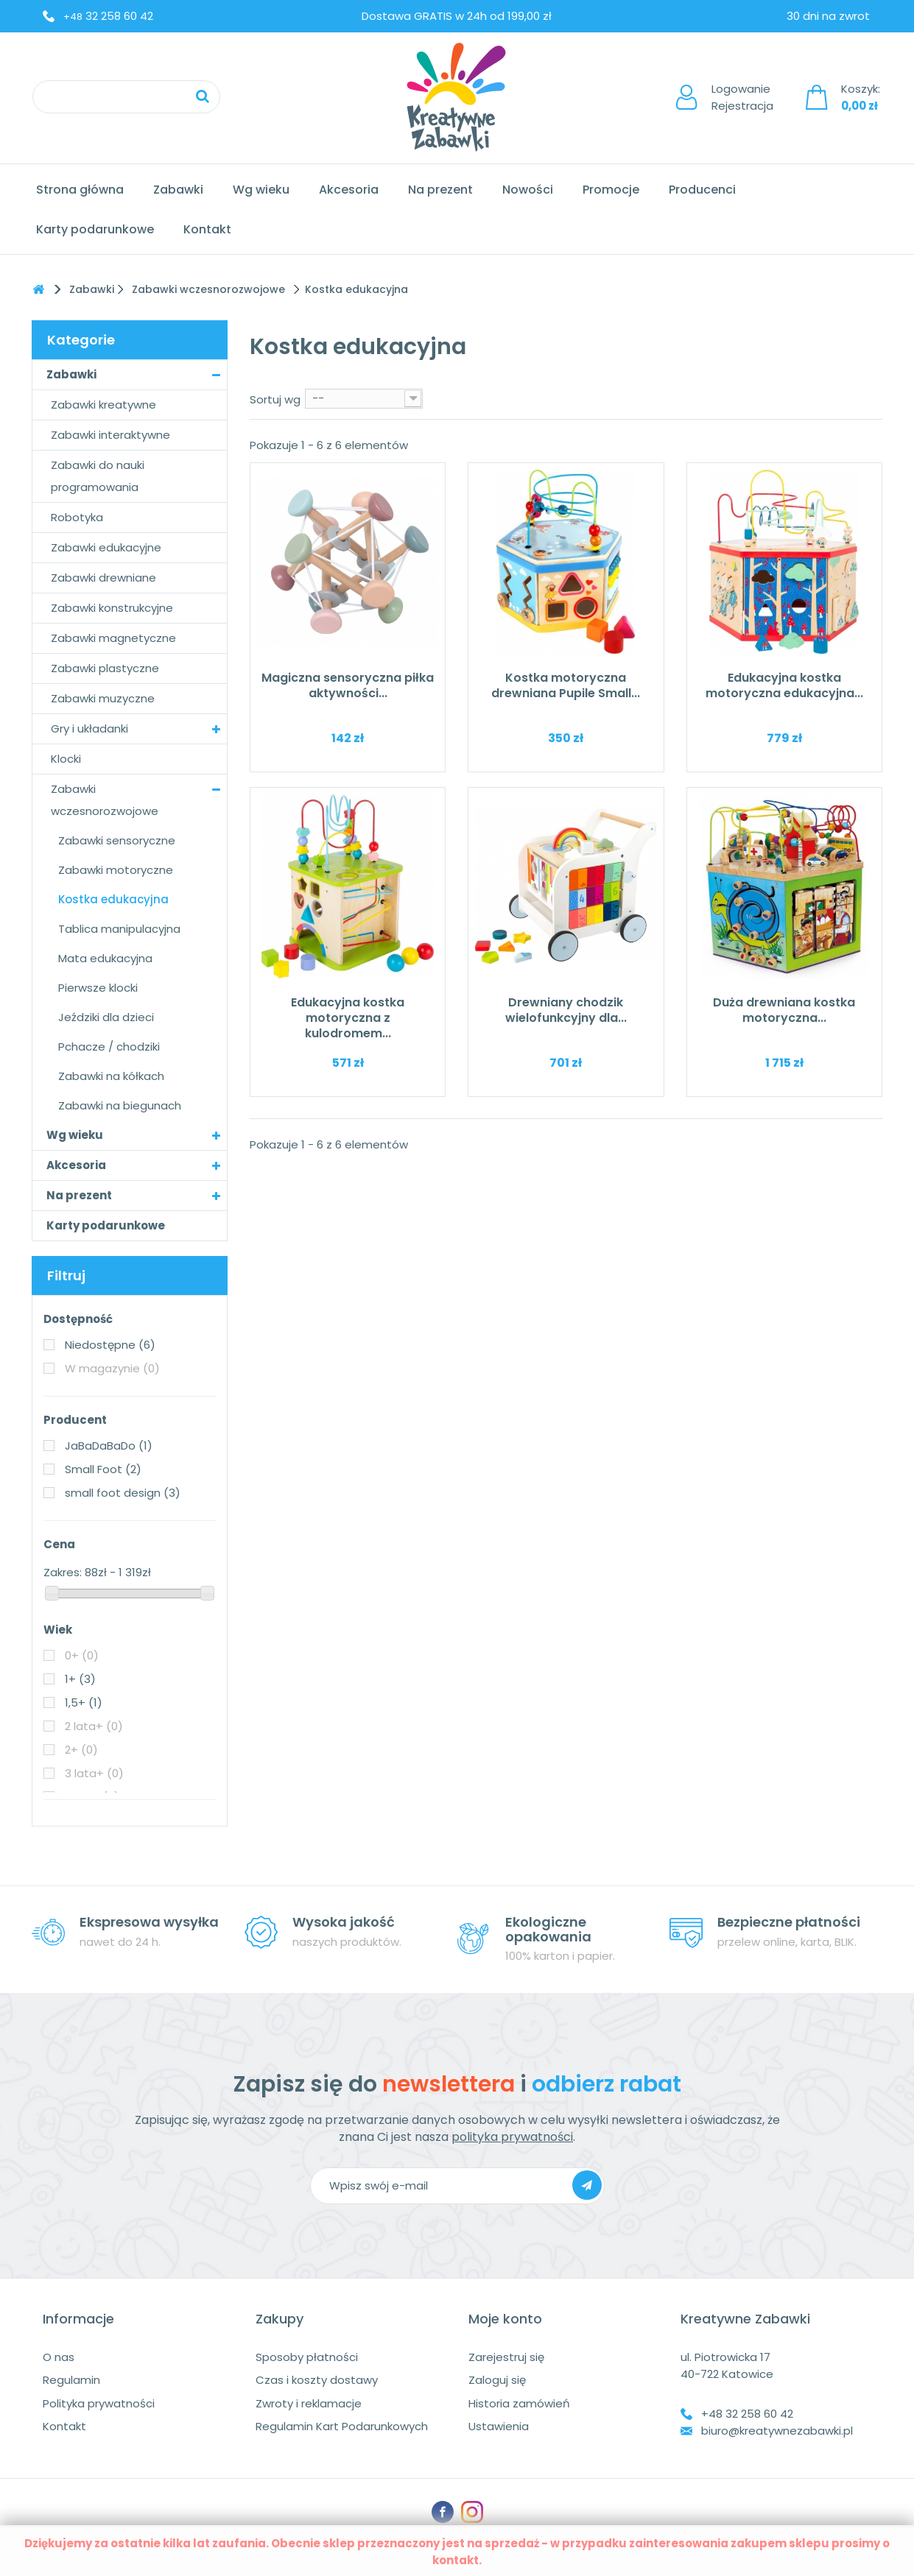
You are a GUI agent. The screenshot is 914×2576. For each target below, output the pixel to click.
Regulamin (71, 2380)
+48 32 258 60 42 (747, 2413)
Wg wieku (261, 189)
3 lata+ (94, 1773)
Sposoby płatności (307, 2357)
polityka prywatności (512, 2136)
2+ (81, 1749)
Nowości (527, 189)
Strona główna (80, 189)
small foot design (122, 1492)
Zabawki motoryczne (115, 870)
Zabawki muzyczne (103, 698)
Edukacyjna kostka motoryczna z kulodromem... (347, 1018)
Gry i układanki (89, 728)
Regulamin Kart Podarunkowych (342, 2426)
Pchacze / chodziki (109, 1046)
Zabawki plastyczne (105, 668)
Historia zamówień (519, 2403)
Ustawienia (498, 2426)
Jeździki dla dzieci (106, 1017)
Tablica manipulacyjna (119, 928)
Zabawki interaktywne (110, 434)
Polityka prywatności (99, 2403)
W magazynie (112, 1368)
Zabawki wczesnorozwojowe (104, 800)
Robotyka (77, 517)
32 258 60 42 (108, 16)
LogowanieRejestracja (742, 97)
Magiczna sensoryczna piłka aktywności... (347, 685)
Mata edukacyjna (105, 958)
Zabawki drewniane (103, 577)
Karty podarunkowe (95, 229)
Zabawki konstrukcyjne (112, 607)
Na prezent (440, 189)
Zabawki (178, 189)
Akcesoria (349, 189)
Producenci (702, 189)
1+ (80, 1679)
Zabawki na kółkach (111, 1076)
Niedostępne (110, 1344)
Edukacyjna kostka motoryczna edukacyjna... (784, 685)
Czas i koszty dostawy (317, 2380)
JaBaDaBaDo (108, 1445)
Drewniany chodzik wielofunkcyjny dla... (566, 1010)
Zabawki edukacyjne (106, 547)
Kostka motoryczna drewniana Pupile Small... (565, 685)
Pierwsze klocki (98, 987)
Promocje (611, 189)
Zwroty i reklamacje (309, 2403)
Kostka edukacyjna (113, 899)
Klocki (66, 758)
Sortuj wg (275, 399)
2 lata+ (94, 1726)
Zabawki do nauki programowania (97, 476)
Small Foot (103, 1469)
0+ (82, 1655)
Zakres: (62, 1572)
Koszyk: (860, 97)
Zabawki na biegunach (119, 1105)
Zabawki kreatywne (103, 404)
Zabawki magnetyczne (113, 638)
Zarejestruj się (506, 2357)
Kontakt (207, 229)
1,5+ (83, 1702)
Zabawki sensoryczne (116, 840)
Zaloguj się (497, 2380)
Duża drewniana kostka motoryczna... (784, 1010)
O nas (58, 2357)
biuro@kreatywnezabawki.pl (777, 2430)
